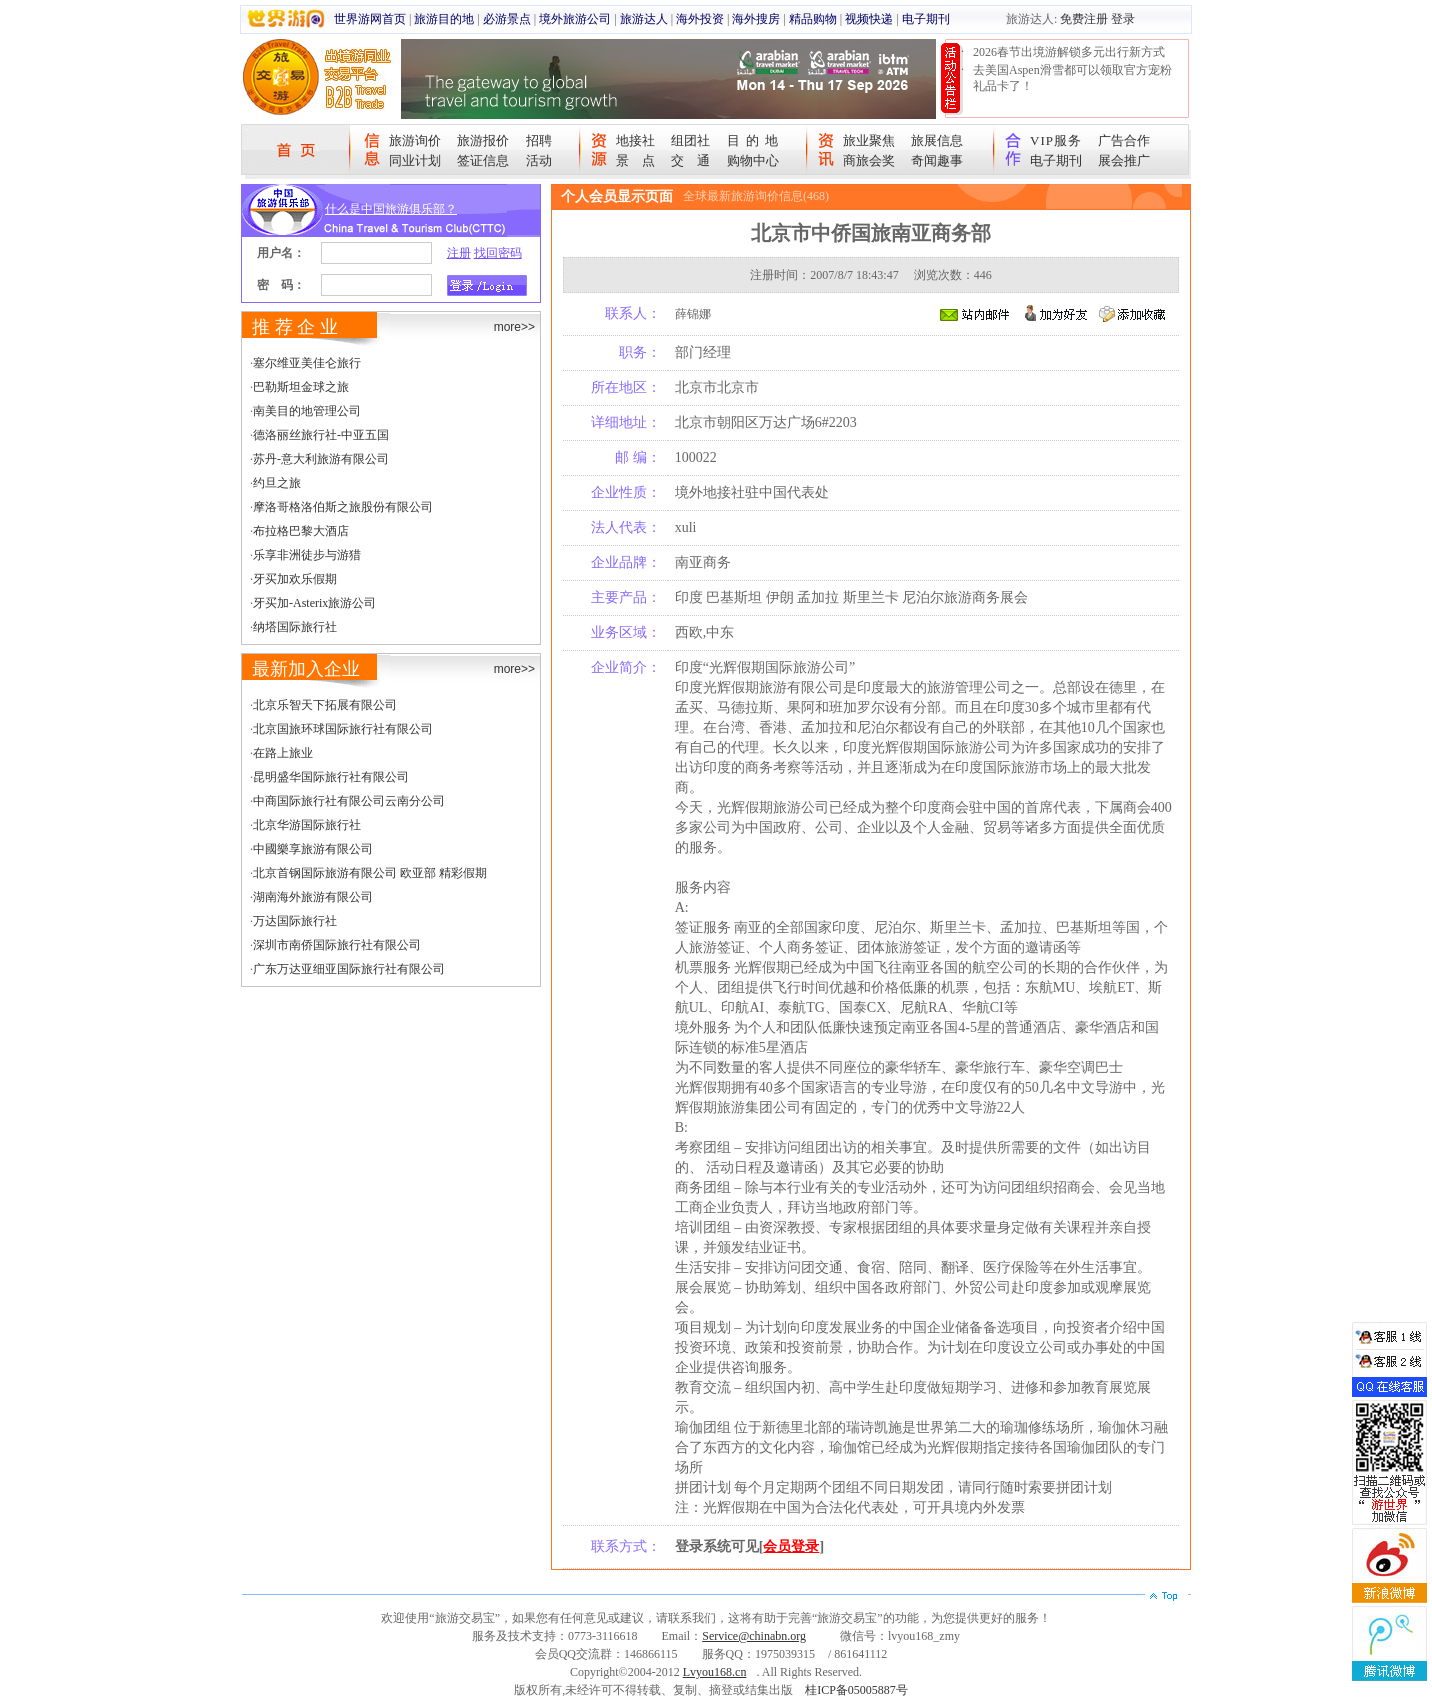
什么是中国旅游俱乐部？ (391, 209)
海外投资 (700, 19)
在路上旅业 (283, 753)
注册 (459, 253)
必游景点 (507, 19)
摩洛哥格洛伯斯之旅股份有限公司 (343, 507)
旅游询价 (415, 140)
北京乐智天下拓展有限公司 (325, 705)
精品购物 (813, 19)
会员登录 (791, 1546)
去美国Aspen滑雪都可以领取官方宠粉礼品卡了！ (1072, 78)
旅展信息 (937, 140)
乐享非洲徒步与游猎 (307, 555)
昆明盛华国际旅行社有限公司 (331, 777)
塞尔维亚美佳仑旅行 (307, 363)
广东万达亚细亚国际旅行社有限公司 (349, 969)
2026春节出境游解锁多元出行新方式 (1069, 52)
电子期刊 (926, 19)
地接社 (635, 140)
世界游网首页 (370, 19)
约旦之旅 (277, 483)
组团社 (690, 140)
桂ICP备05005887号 (856, 1690)
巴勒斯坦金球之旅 (301, 387)
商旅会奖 (869, 160)
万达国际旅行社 (295, 921)
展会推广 (1124, 160)
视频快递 (869, 19)
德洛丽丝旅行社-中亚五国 (321, 435)
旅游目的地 (444, 19)
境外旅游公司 (575, 19)
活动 (539, 160)
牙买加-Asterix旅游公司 (314, 603)
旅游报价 (483, 140)
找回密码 (498, 253)
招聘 (539, 140)
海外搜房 (756, 19)
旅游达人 (644, 19)
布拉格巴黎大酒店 (301, 531)
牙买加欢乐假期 (295, 579)
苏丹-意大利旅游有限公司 (321, 459)
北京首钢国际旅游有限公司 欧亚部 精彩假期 (370, 873)
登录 (1123, 19)
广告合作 (1124, 140)
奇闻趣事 (937, 160)
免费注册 (1084, 19)
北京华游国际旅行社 (307, 825)
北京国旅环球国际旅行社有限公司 (343, 729)
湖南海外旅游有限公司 (313, 897)
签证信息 (483, 160)
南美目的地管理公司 (307, 411)
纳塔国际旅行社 (295, 627)
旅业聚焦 (869, 140)
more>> (514, 327)
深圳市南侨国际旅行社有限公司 (337, 945)
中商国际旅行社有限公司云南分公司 (349, 801)
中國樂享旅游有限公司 (313, 849)
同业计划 (415, 160)
